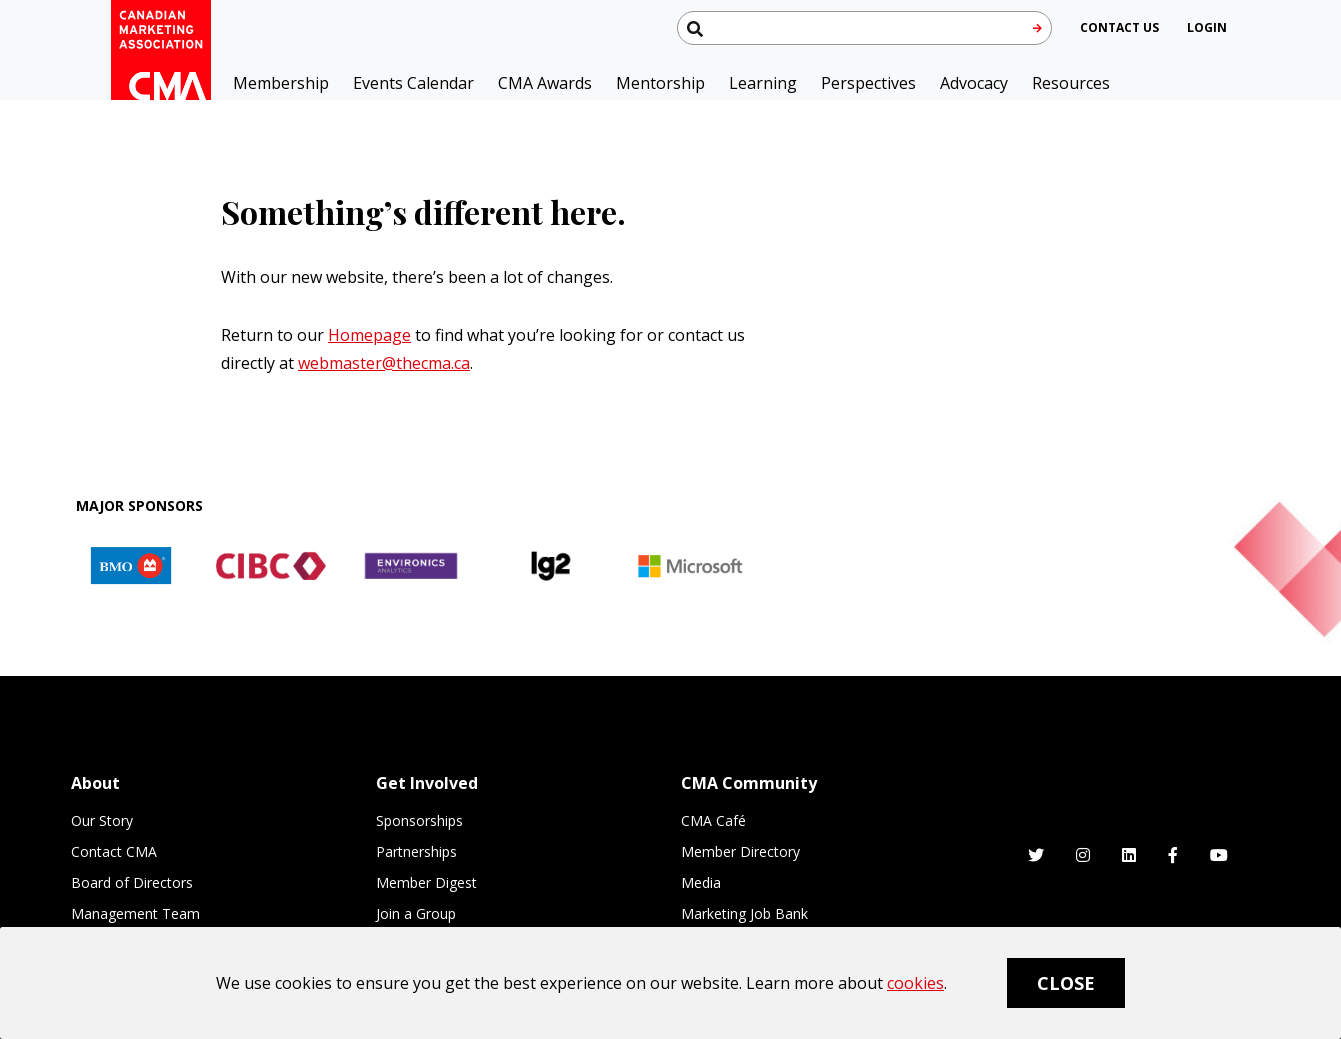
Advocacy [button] (974, 83)
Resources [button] (1071, 83)
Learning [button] (763, 83)
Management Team (135, 913)
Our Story (102, 820)
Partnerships (416, 851)
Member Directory (740, 851)
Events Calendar (413, 83)
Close (1066, 983)
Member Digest (426, 882)
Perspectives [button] (868, 83)
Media (701, 882)
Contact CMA (114, 851)
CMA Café (713, 820)
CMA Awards (545, 83)
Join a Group (416, 913)
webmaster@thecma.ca (384, 363)
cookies (915, 983)
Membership (281, 83)
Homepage (369, 335)
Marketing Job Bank (744, 913)
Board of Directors (132, 882)
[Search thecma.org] (864, 28)
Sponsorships (419, 820)
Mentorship (660, 83)
